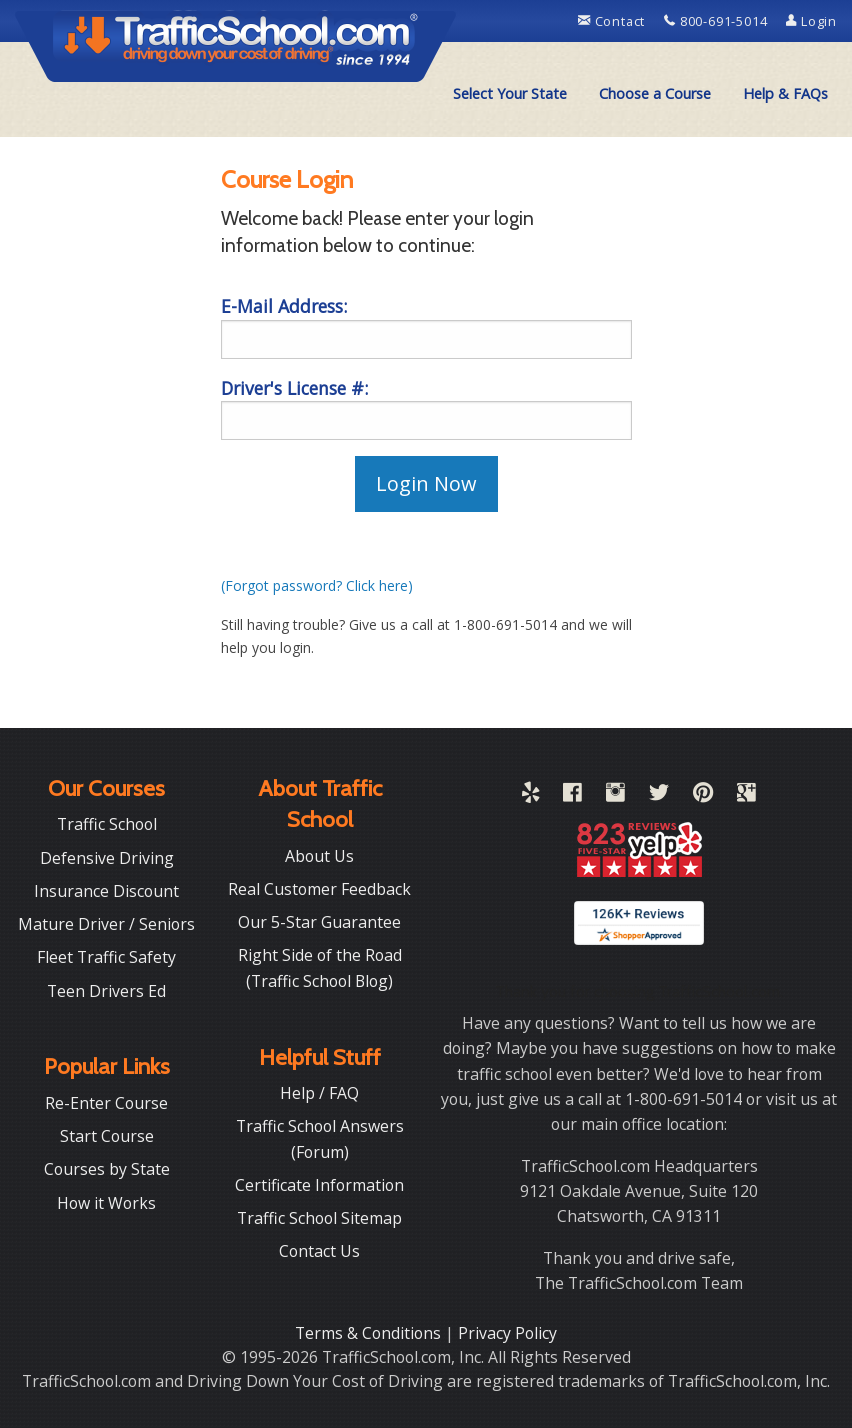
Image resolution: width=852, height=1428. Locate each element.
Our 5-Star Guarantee (319, 922)
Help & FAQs (785, 93)
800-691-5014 (717, 21)
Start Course (107, 1136)
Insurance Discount (106, 891)
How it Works (106, 1203)
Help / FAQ (319, 1093)
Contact (613, 21)
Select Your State (510, 93)
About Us (319, 856)
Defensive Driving (107, 858)
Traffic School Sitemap (319, 1218)
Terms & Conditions (370, 1333)
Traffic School (107, 824)
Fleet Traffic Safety (106, 957)
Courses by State (107, 1169)
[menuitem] (510, 94)
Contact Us (319, 1251)
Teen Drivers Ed (106, 991)
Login (811, 21)
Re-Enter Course (106, 1103)
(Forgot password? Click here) (317, 585)
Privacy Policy (507, 1333)
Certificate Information (319, 1185)
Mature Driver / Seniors (106, 924)
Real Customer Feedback (319, 889)
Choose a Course (655, 93)
